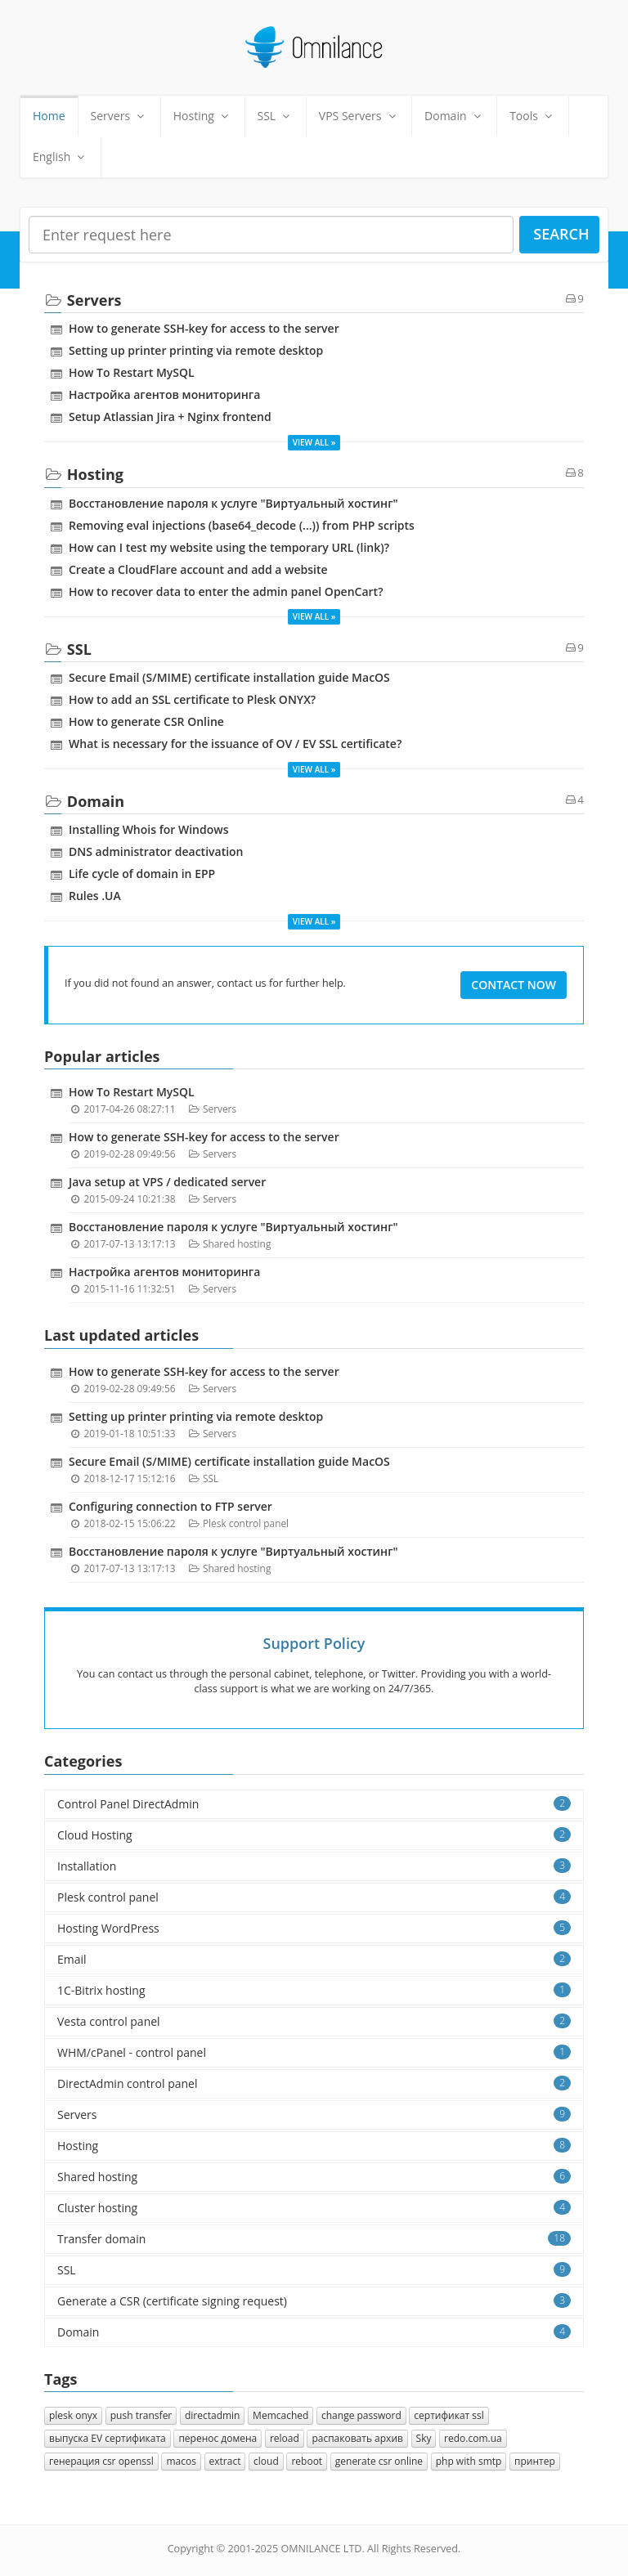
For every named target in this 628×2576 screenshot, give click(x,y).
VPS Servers (359, 115)
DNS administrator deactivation (156, 851)
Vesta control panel (314, 2021)
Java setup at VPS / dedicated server (167, 1181)
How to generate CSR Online (146, 721)
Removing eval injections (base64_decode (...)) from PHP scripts (242, 525)
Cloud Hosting (314, 1835)
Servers (119, 115)
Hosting (202, 115)
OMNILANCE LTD (320, 2549)
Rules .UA (95, 895)
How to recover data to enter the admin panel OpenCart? (226, 591)
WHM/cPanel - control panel (314, 2052)
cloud (266, 2461)
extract (225, 2461)
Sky (424, 2438)
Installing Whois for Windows (148, 829)
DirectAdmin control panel (314, 2083)
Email (314, 1959)
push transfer (141, 2415)
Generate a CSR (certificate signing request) (314, 2301)
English (60, 156)
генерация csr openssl (101, 2461)
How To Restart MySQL (132, 372)
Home (49, 115)
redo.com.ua (473, 2438)
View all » (314, 442)
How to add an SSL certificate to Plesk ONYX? (192, 699)
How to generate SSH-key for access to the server (204, 328)
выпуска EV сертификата (107, 2438)
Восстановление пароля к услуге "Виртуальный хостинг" (233, 503)
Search (561, 234)
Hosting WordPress (314, 1928)
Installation (314, 1866)
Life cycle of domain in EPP (142, 873)
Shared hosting (237, 1243)
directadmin (212, 2415)
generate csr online (379, 2461)
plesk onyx (73, 2415)
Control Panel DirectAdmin (314, 1804)
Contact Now (513, 984)
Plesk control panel (246, 1523)
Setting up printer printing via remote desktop (196, 350)
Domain (454, 115)
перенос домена (217, 2438)
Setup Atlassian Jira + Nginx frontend (170, 416)
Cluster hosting (314, 2207)
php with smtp (469, 2461)
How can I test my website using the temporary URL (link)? (229, 547)
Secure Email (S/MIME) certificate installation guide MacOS (229, 677)
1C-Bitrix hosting (314, 1990)
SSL (276, 115)
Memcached (280, 2415)
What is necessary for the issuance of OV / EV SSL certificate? (235, 743)
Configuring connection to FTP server (170, 1506)
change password (361, 2415)
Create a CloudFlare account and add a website (198, 569)
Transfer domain (314, 2239)
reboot (306, 2461)
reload (284, 2438)
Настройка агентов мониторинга (164, 394)
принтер (534, 2461)
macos (180, 2461)
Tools (532, 115)
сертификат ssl (448, 2415)
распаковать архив (357, 2438)
